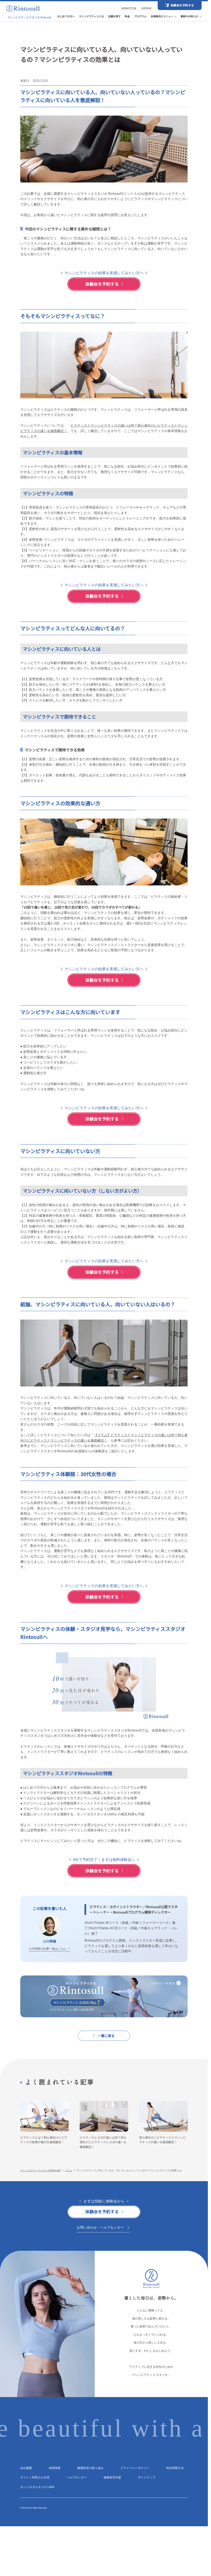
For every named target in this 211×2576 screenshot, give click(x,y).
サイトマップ (146, 2477)
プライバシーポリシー (135, 2468)
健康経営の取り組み (90, 2468)
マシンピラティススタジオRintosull (40, 2170)
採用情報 (146, 8)
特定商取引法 (175, 2468)
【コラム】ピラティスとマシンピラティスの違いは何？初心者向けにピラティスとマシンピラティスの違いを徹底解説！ (104, 1437)
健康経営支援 (128, 8)
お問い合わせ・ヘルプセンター (100, 2227)
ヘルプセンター (76, 2477)
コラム (68, 2170)
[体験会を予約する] (104, 284)
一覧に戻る (106, 2035)
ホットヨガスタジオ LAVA (37, 2487)
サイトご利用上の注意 (35, 2477)
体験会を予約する (182, 5)
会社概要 (26, 2468)
